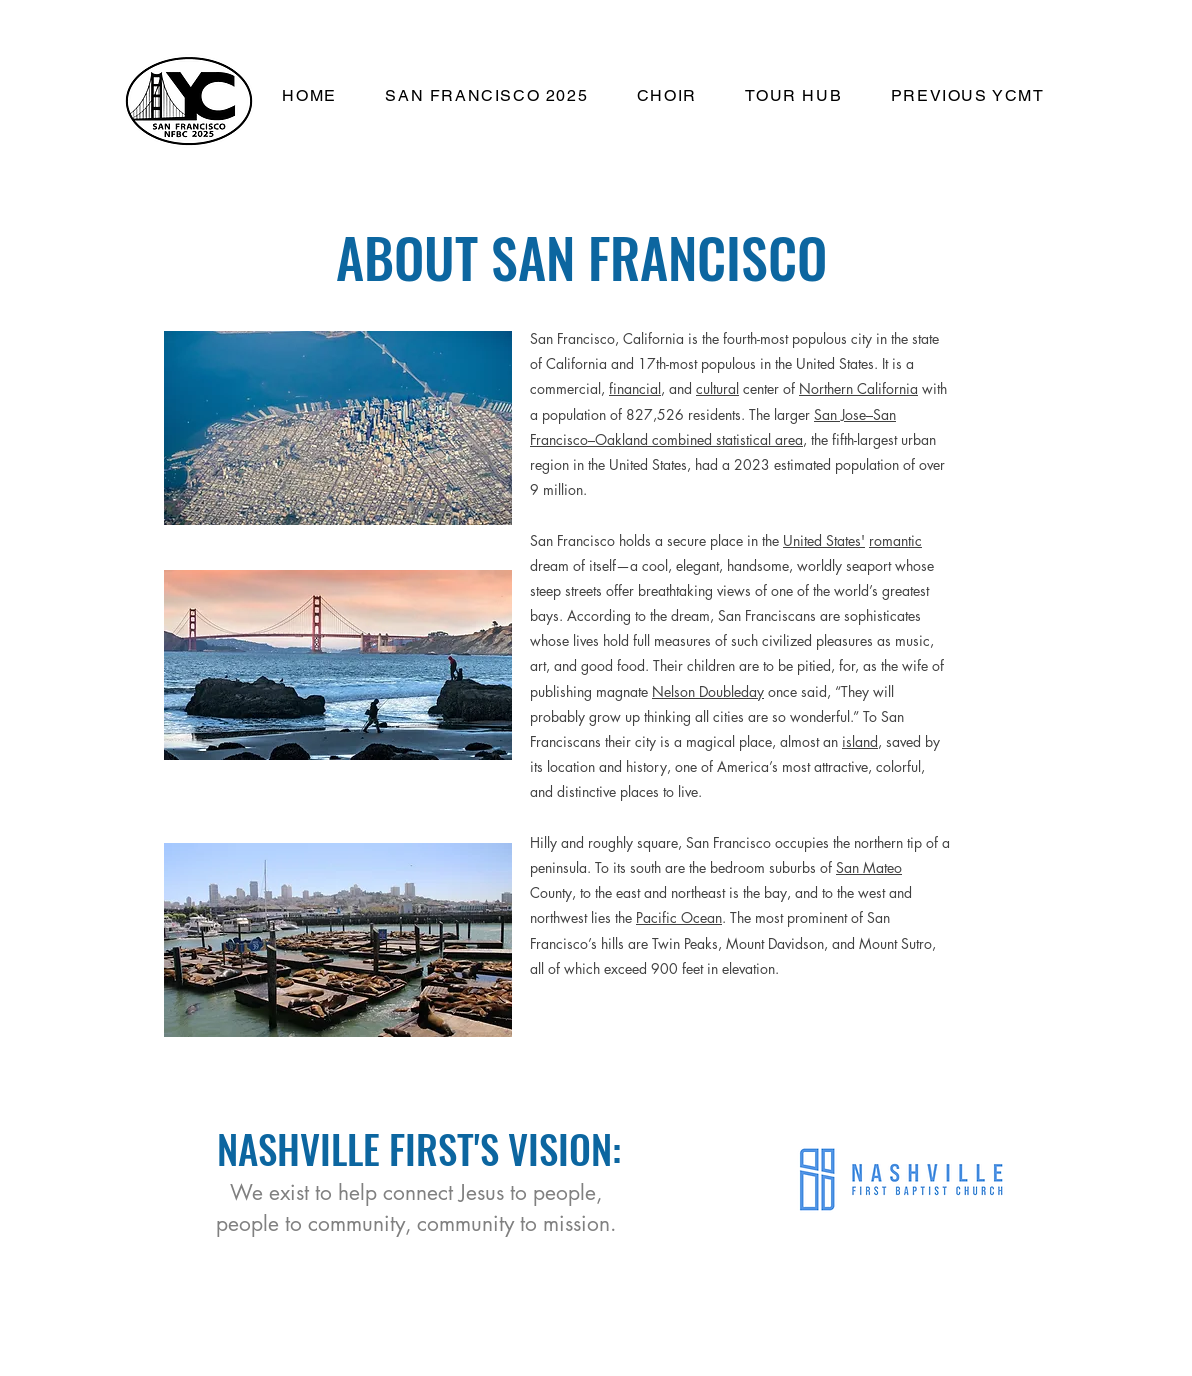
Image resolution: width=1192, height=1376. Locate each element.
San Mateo (869, 867)
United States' (824, 540)
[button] (486, 96)
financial (635, 388)
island (860, 741)
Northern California (858, 388)
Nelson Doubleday (708, 691)
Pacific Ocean (679, 917)
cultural (717, 388)
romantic (895, 540)
